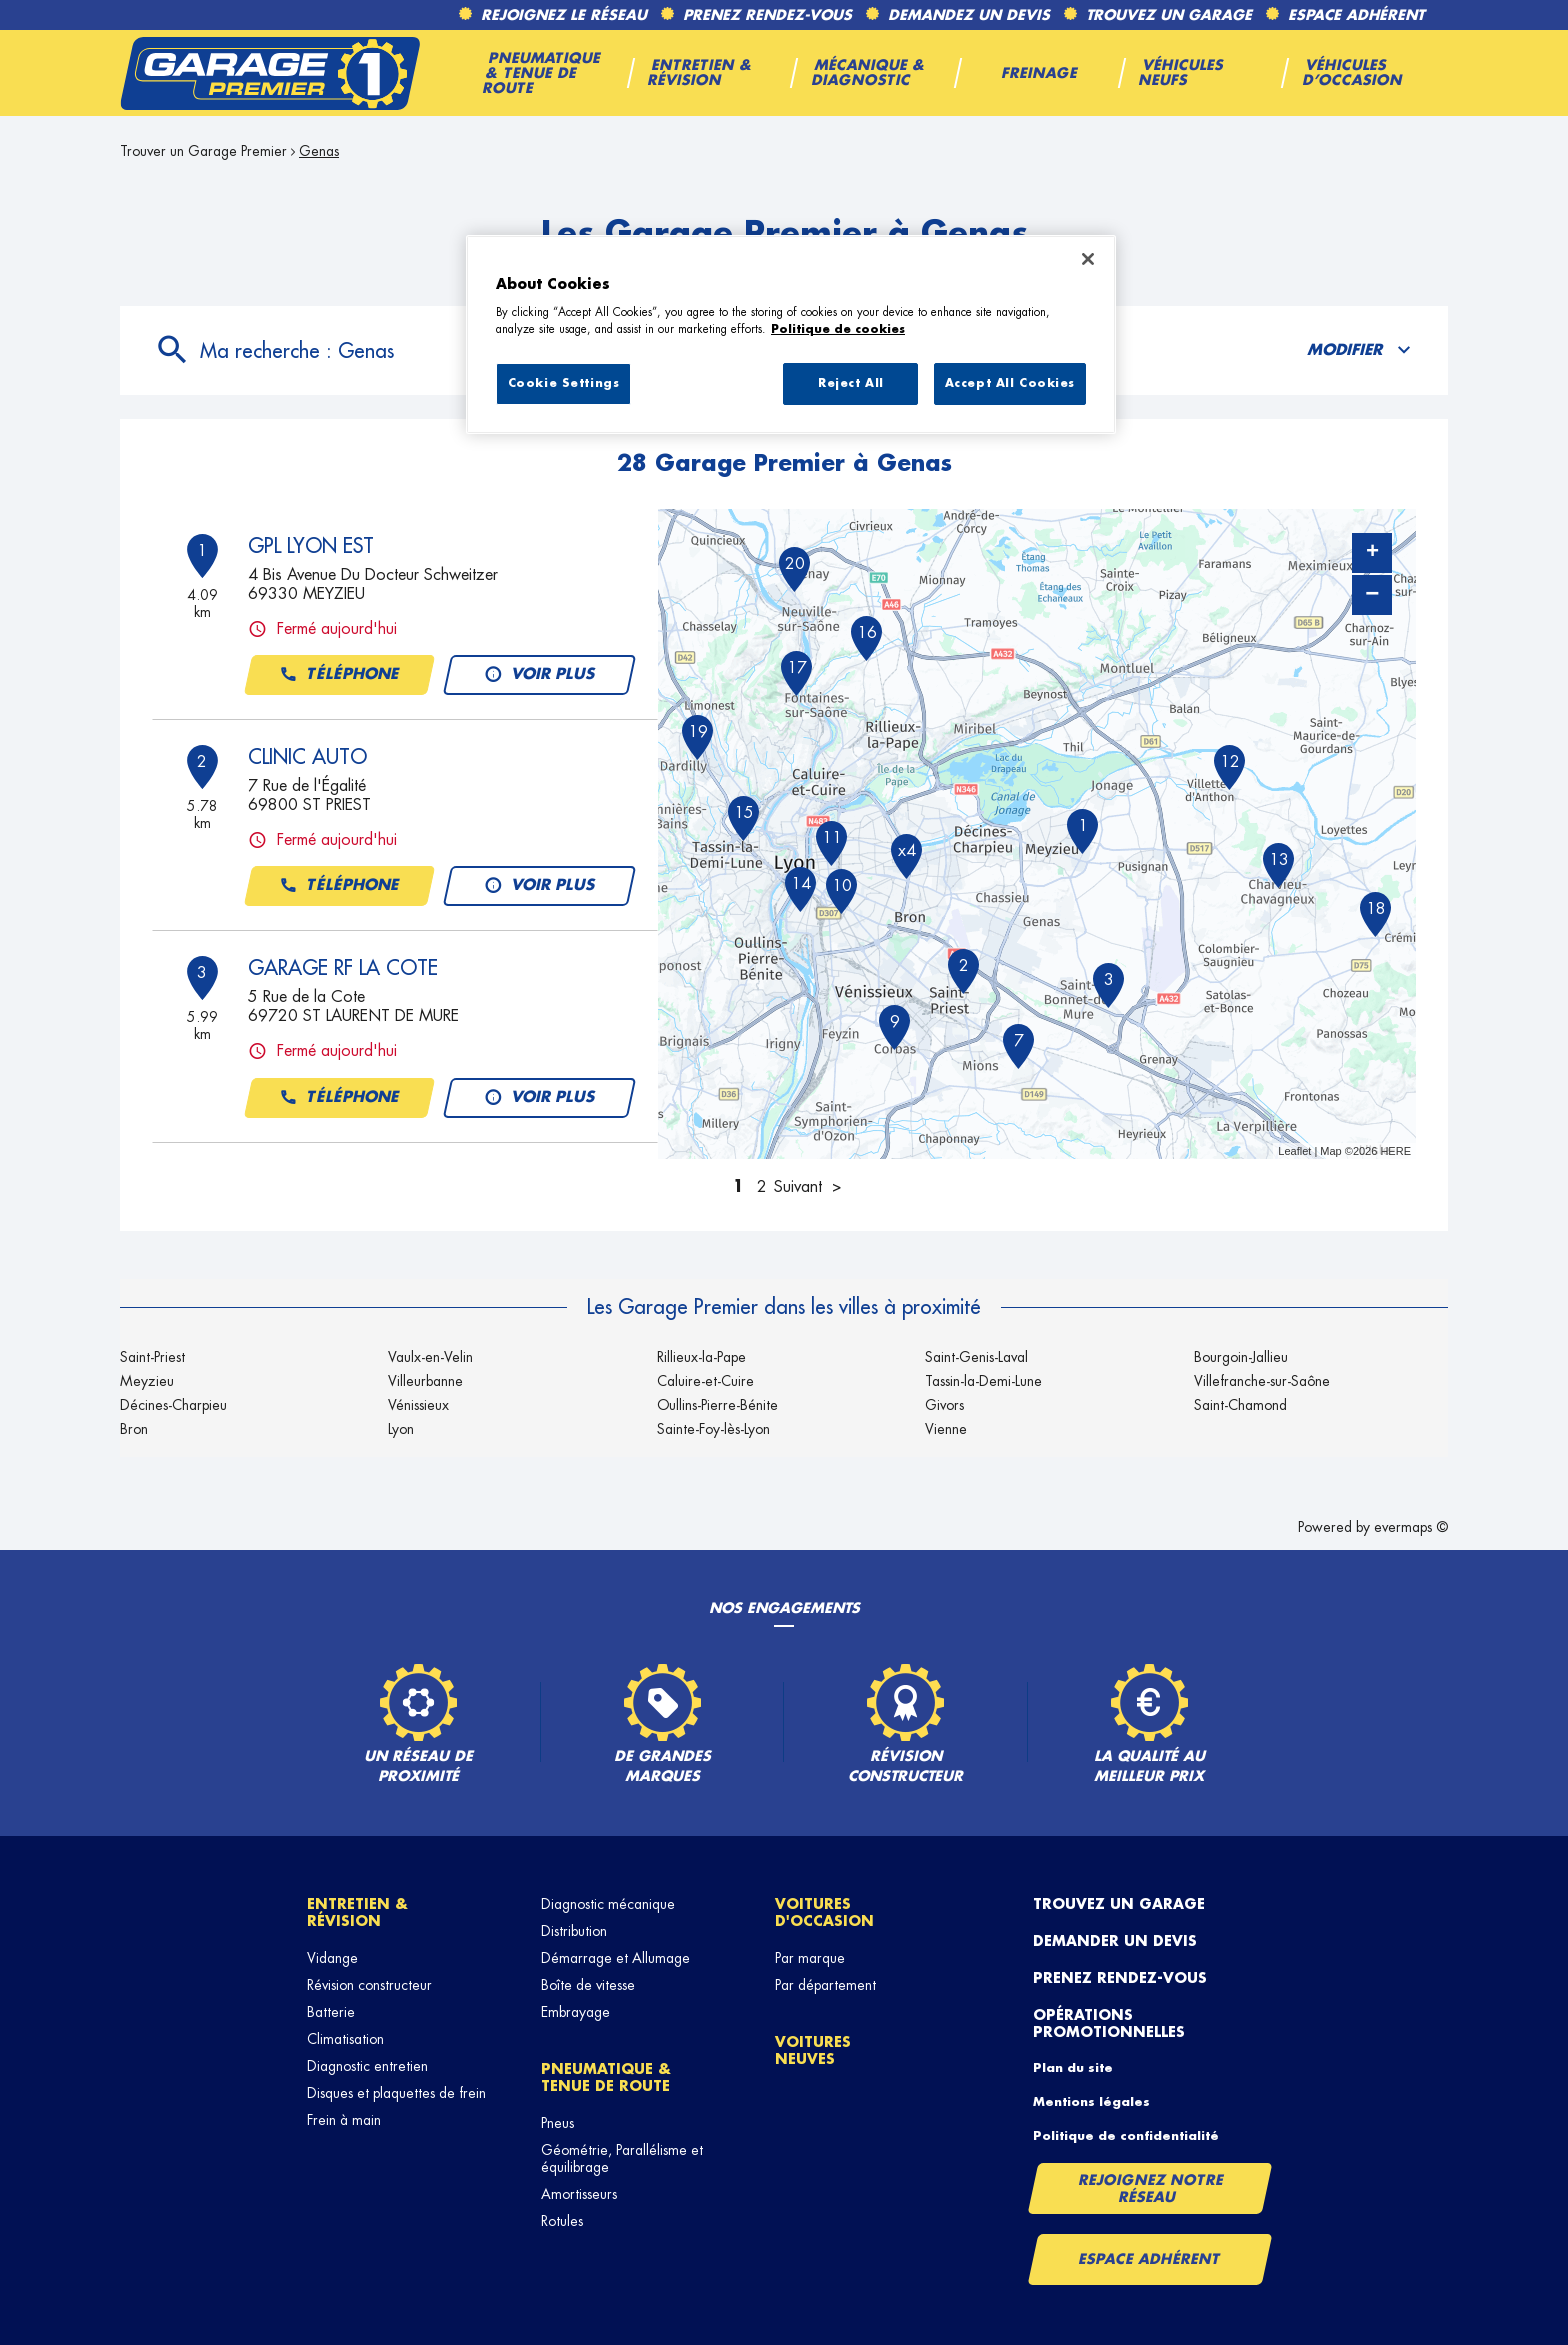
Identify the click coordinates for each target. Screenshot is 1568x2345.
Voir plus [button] (539, 675)
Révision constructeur (369, 1985)
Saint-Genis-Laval (976, 1357)
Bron (134, 1429)
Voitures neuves (813, 2050)
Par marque (810, 1958)
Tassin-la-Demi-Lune (983, 1381)
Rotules (562, 2221)
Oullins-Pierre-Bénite (717, 1405)
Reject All (851, 383)
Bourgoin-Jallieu (1241, 1357)
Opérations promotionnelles (1109, 2023)
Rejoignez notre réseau (1151, 2188)
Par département (825, 1985)
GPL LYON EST (311, 546)
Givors (944, 1405)
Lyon (401, 1429)
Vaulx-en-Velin (430, 1357)
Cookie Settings (564, 383)
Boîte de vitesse (588, 1985)
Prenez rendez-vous (1120, 1978)
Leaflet (1294, 1151)
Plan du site (1073, 2068)
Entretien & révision (357, 1912)
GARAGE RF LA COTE (343, 968)
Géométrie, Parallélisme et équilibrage (622, 2158)
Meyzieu (147, 1381)
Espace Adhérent (1149, 2259)
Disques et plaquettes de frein (396, 2093)
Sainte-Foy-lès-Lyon (713, 1429)
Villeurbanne (425, 1381)
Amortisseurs (579, 2194)
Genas (319, 151)
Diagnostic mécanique (608, 1904)
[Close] (1088, 259)
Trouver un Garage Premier (203, 151)
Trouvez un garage (1119, 1904)
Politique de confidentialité (1126, 2136)
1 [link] (738, 1187)
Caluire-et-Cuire (705, 1381)
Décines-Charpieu (173, 1405)
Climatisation (345, 2039)
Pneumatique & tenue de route (606, 2077)
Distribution (574, 1931)
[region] (791, 335)
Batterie (331, 2012)
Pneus (557, 2123)
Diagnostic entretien (367, 2066)
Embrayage (575, 2012)
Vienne (946, 1429)
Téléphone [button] (339, 675)
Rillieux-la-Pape (701, 1357)
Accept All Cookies (1010, 383)
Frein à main (344, 2120)
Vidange (332, 1958)
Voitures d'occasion (824, 1912)
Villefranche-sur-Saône (1262, 1381)
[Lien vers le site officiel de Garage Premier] (270, 73)
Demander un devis (1115, 1941)
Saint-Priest (152, 1357)
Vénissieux (418, 1405)
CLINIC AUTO (307, 757)
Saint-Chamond (1240, 1405)
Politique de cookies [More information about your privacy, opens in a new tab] (838, 329)
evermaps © (1411, 1527)
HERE (1395, 1151)
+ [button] (1372, 553)
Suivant (798, 1187)
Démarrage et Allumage (615, 1958)
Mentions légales (1091, 2102)
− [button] (1372, 594)
